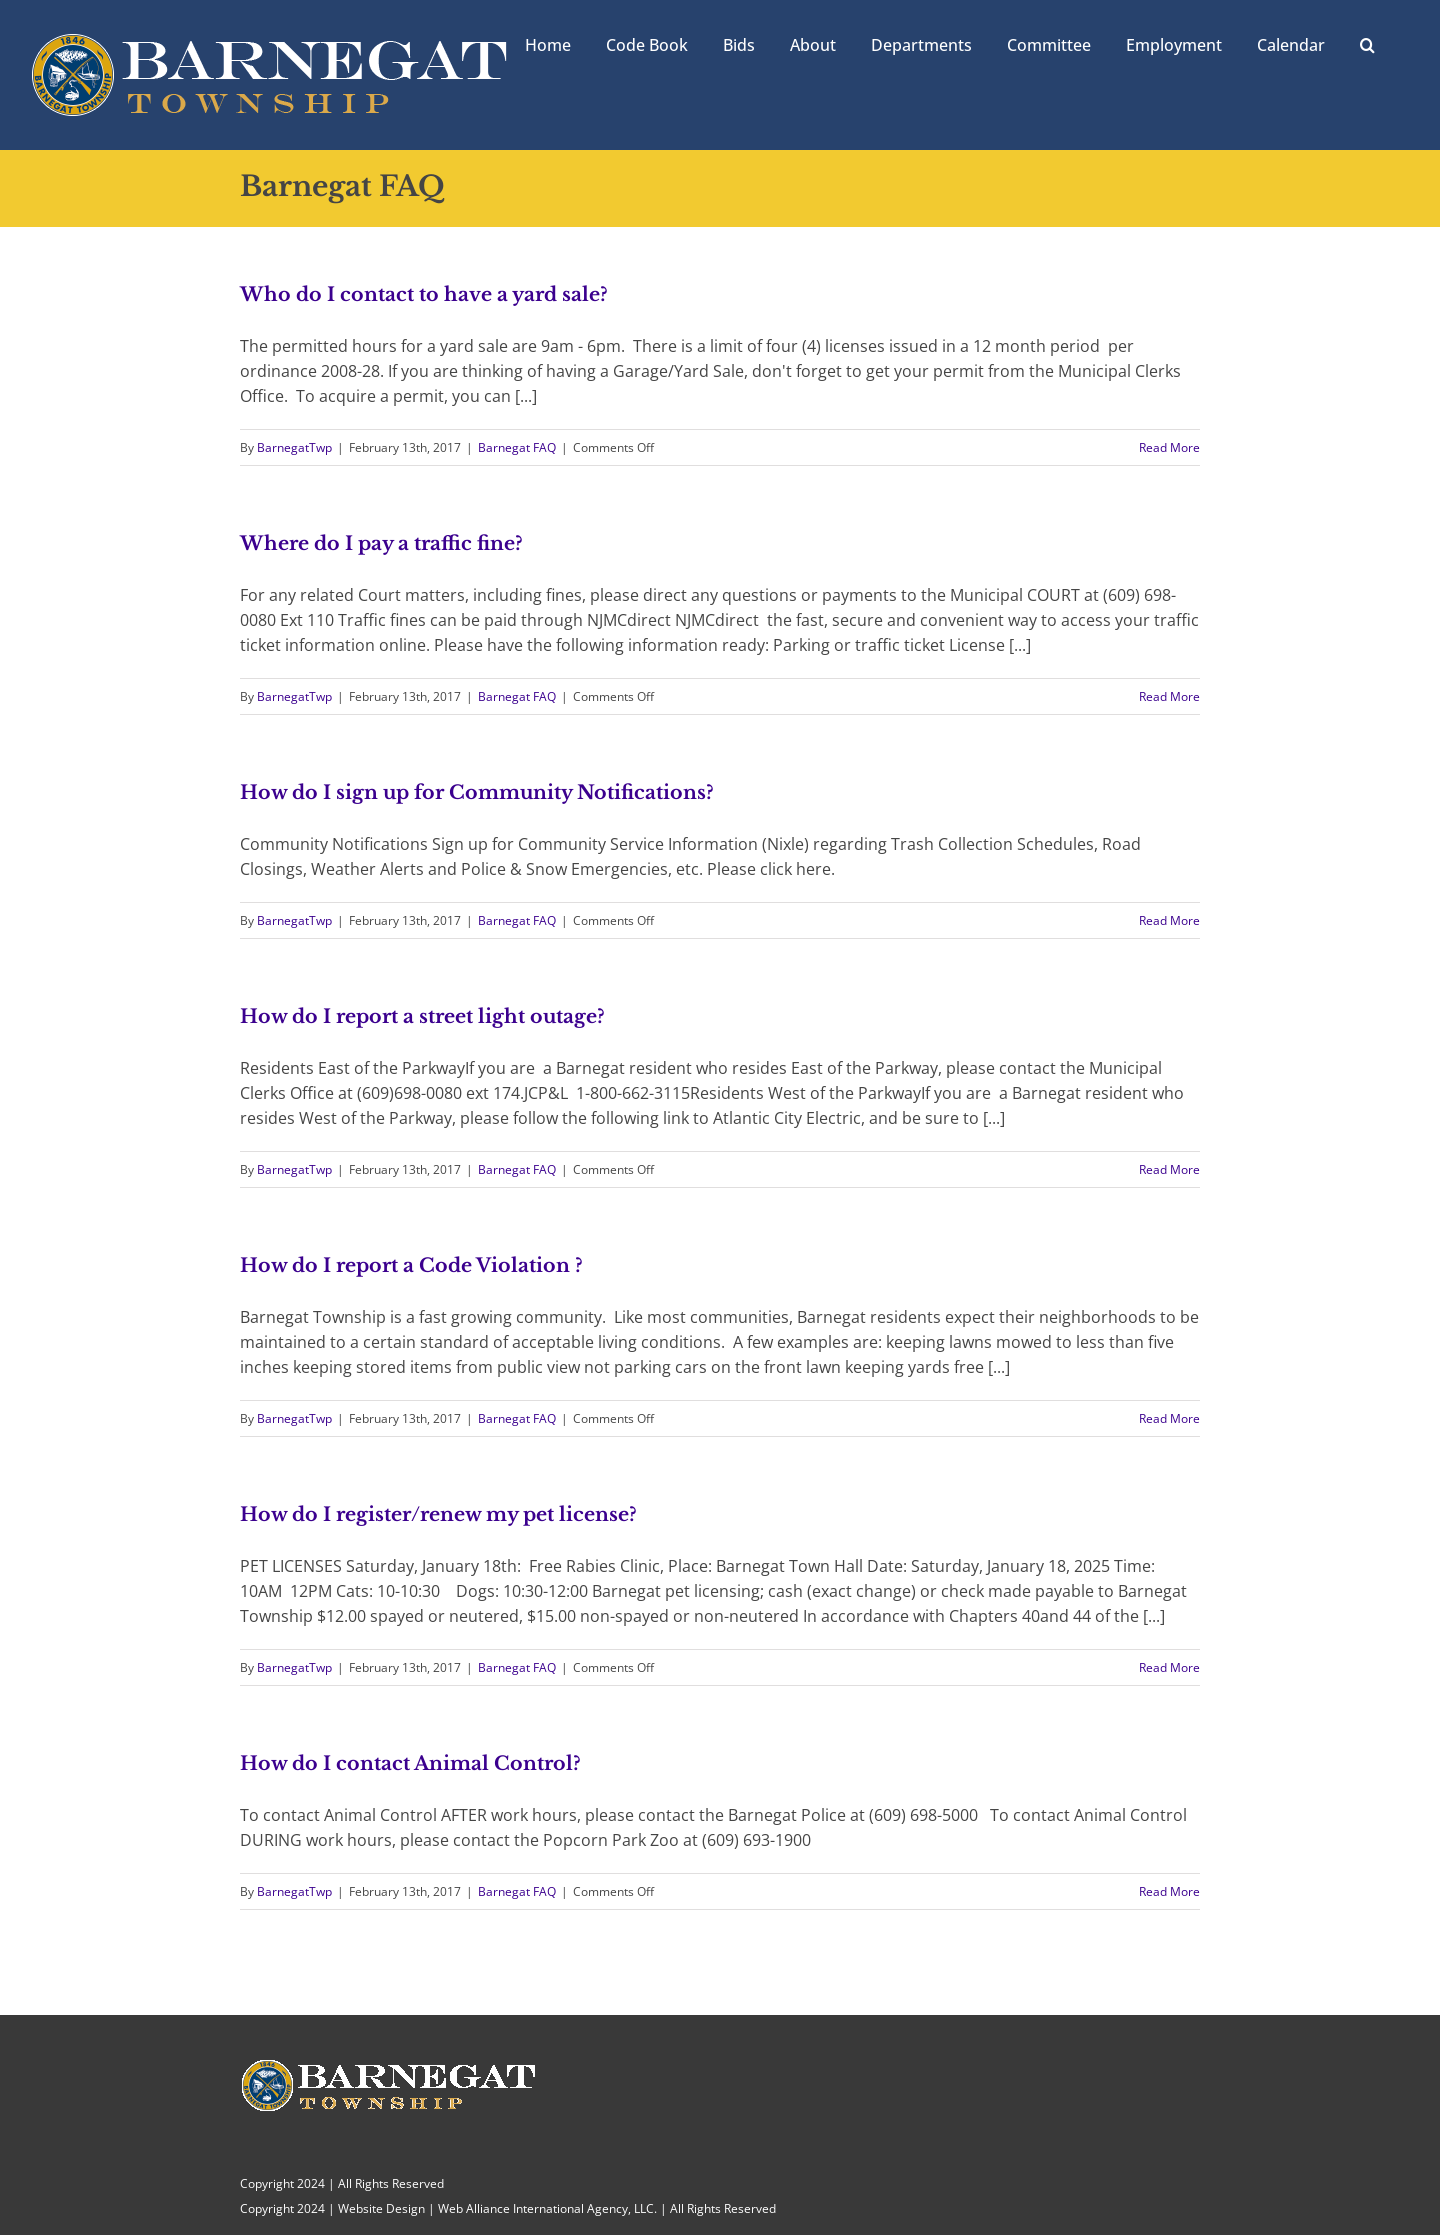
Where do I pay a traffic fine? (381, 543)
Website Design (381, 2208)
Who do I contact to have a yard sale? (424, 294)
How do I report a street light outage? (422, 1016)
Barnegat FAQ (517, 447)
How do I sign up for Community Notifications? (477, 792)
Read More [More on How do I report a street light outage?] (1169, 1169)
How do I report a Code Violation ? (411, 1265)
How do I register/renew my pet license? (438, 1514)
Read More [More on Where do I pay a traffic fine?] (1169, 696)
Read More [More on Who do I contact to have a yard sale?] (1169, 447)
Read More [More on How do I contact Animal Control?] (1169, 1891)
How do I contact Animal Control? (410, 1763)
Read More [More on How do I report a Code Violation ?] (1169, 1418)
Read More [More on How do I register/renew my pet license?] (1169, 1667)
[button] (1367, 43)
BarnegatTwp (294, 447)
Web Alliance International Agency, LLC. (547, 2208)
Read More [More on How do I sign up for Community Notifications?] (1169, 920)
